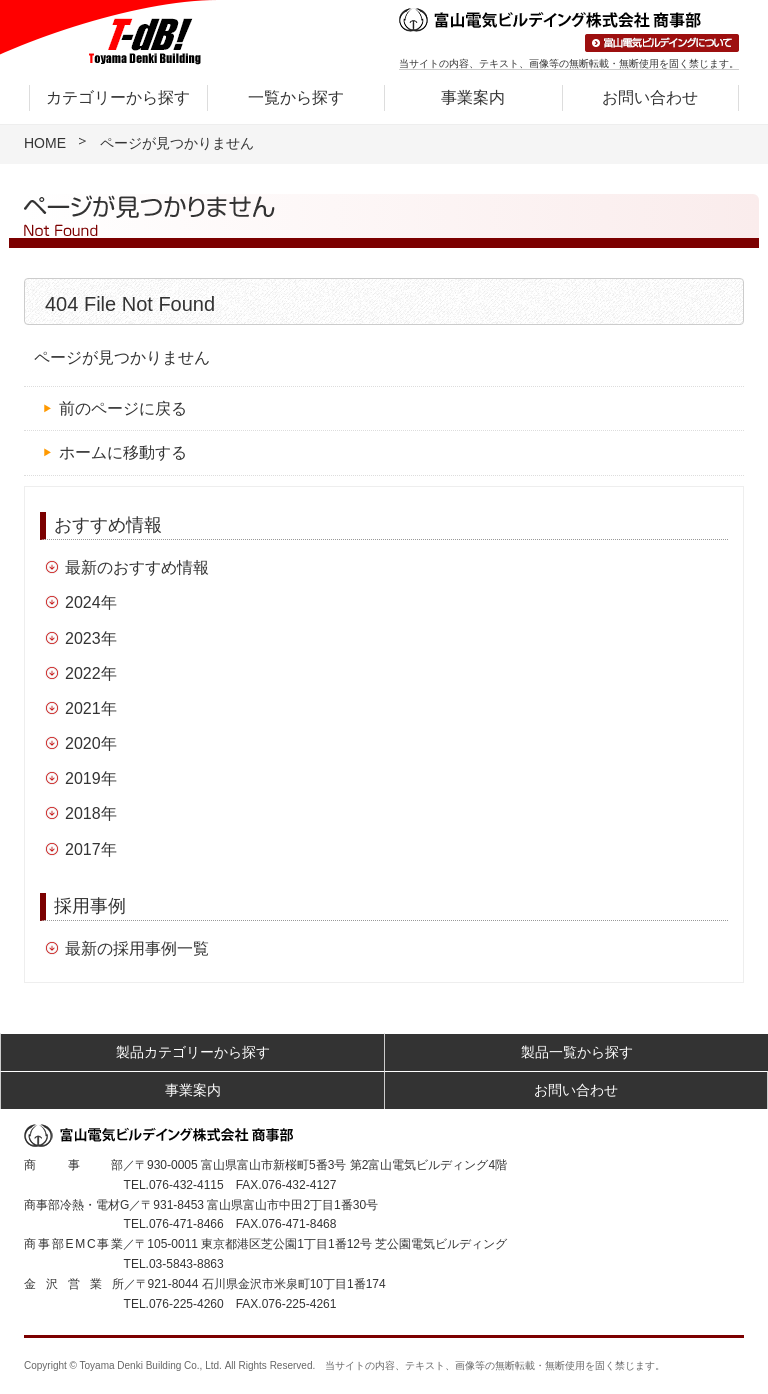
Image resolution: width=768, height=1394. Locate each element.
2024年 (91, 602)
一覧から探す (296, 97)
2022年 (91, 673)
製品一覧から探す (577, 1052)
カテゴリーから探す (118, 97)
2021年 (91, 708)
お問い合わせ (650, 97)
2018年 (91, 813)
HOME (45, 143)
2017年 (91, 849)
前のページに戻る (123, 408)
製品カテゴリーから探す (193, 1052)
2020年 (91, 743)
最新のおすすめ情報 (137, 567)
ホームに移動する (123, 452)
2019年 (91, 778)
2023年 (91, 638)
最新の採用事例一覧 (137, 948)
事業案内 (473, 97)
